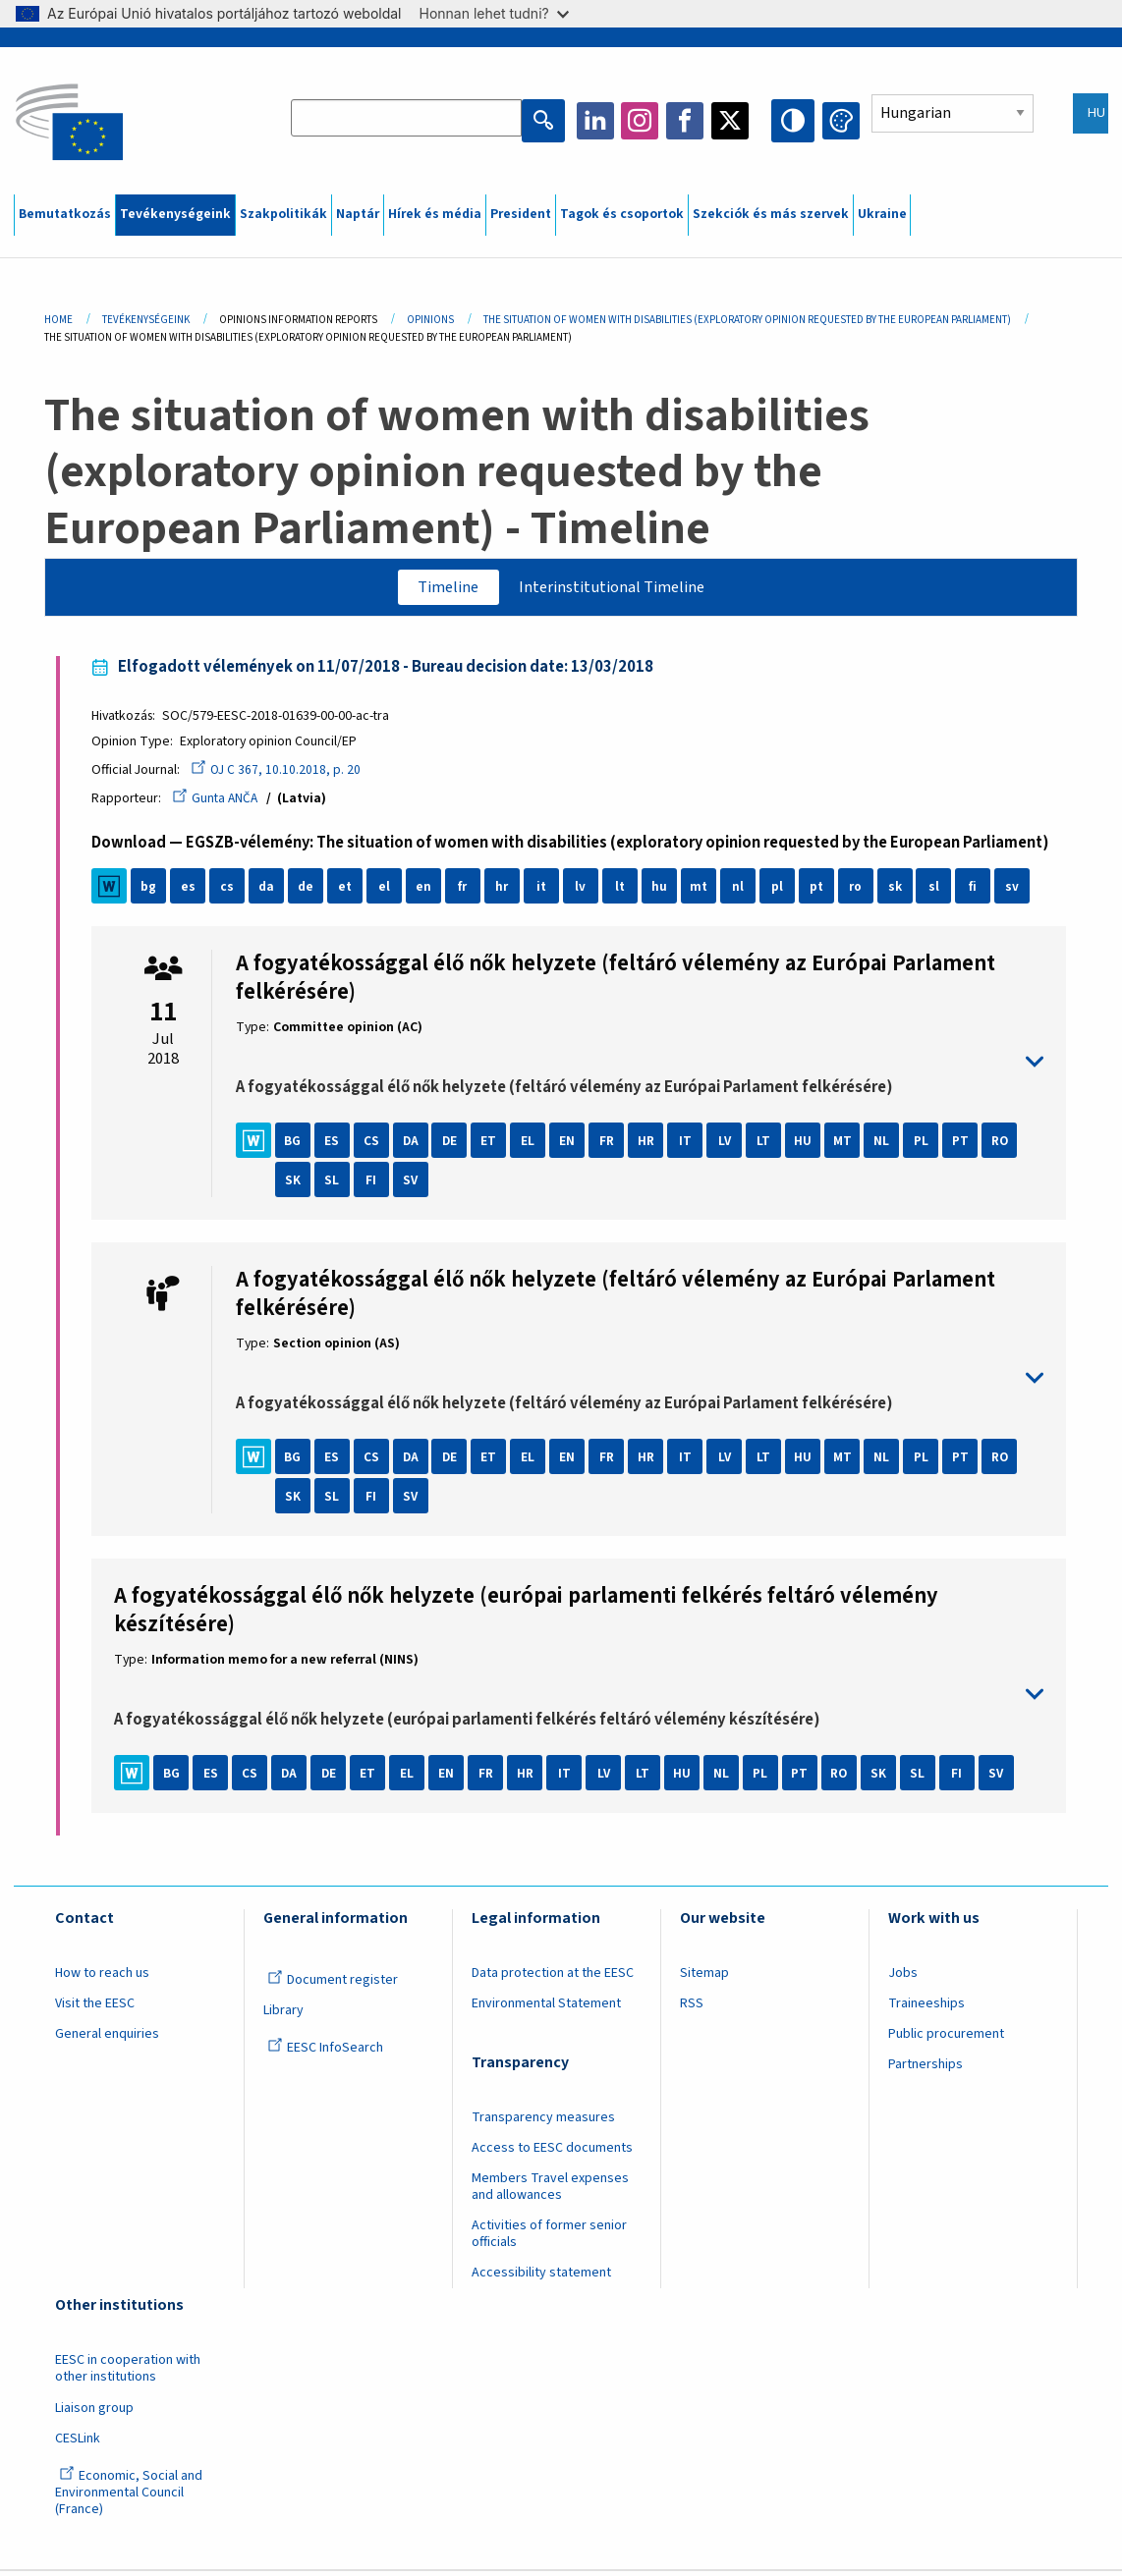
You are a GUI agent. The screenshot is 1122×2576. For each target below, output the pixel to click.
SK (297, 1184)
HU (806, 1145)
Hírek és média (434, 214)
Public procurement (946, 2039)
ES (335, 1145)
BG (296, 1145)
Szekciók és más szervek (771, 214)
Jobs (903, 1978)
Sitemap (704, 1978)
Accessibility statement (541, 2277)
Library (283, 2015)
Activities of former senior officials (549, 2238)
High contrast (795, 120)
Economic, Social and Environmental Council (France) (128, 2497)
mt (702, 891)
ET (493, 1145)
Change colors (841, 120)
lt (624, 891)
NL (885, 1145)
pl (781, 891)
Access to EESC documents (552, 2153)
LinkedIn (600, 120)
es (192, 891)
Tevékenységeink (175, 214)
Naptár (357, 214)
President (520, 214)
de (309, 891)
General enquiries (107, 2039)
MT (846, 1145)
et (349, 891)
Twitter (736, 120)
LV (728, 1145)
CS (375, 1145)
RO (1003, 1145)
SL (335, 1184)
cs (231, 891)
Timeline (441, 588)
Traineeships (926, 2008)
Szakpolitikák (283, 214)
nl (742, 891)
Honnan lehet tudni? (494, 13)
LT (767, 1145)
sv (1017, 891)
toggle (639, 1067)
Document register (332, 1985)
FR (611, 1145)
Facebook (690, 120)
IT (689, 1145)
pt (820, 891)
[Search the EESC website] (415, 120)
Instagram (645, 120)
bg (152, 891)
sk (898, 891)
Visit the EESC (95, 2008)
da (270, 891)
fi (978, 891)
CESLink (77, 2442)
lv (584, 891)
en (427, 891)
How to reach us (102, 1978)
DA (414, 1145)
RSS (691, 2008)
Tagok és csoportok (622, 214)
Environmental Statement (546, 2008)
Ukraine (882, 214)
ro (859, 891)
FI (374, 1184)
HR (650, 1145)
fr (467, 891)
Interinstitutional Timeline (616, 588)
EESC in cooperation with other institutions (127, 2373)
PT (964, 1145)
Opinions (430, 319)
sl (937, 891)
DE (454, 1145)
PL (925, 1145)
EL (532, 1145)
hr (506, 891)
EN (572, 1145)
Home (58, 319)
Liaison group (94, 2412)
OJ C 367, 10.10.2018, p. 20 (280, 774)
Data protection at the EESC (553, 1978)
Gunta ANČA (219, 802)
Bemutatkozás (65, 214)
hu (663, 891)
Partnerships (925, 2069)
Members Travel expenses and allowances (550, 2191)
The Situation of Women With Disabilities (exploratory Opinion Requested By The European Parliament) (747, 319)
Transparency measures (543, 2122)
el (388, 891)
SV (414, 1184)
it (545, 891)
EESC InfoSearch (325, 2052)
